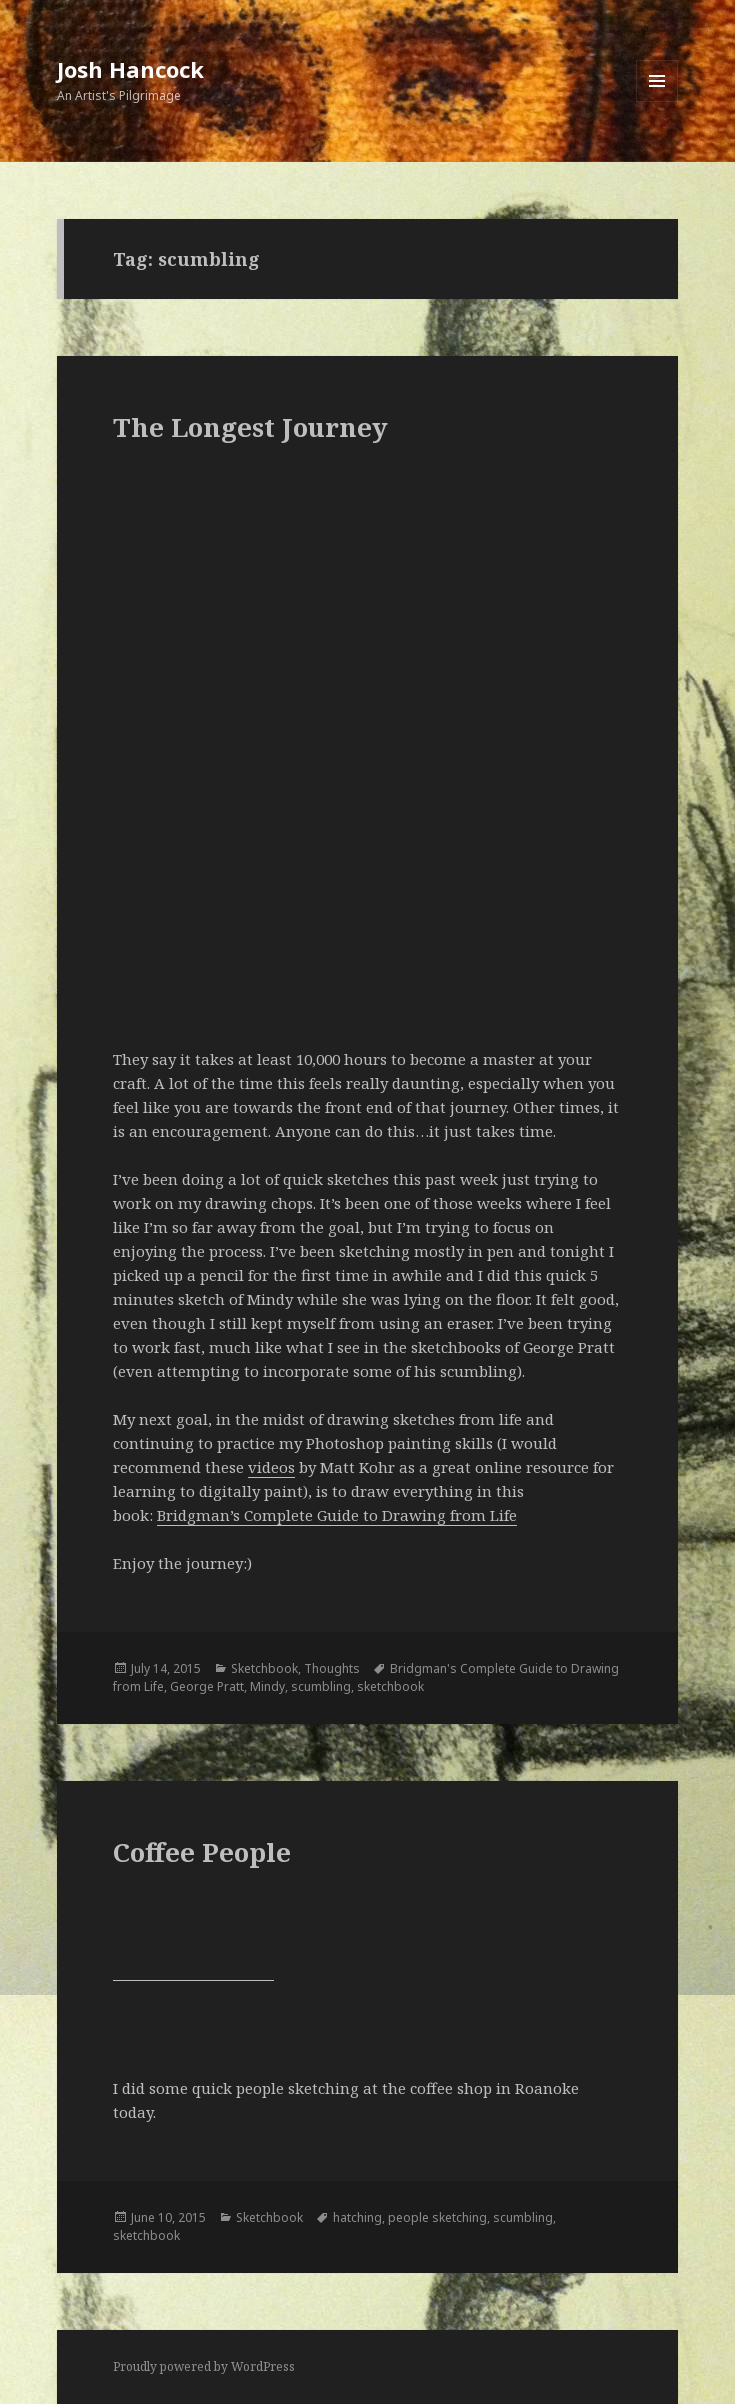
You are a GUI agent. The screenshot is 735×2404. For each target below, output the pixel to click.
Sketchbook (264, 1668)
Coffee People (202, 1852)
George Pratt (207, 1686)
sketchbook (390, 1686)
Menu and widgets (657, 101)
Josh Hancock (130, 69)
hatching (357, 2217)
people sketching (437, 2217)
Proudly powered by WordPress (204, 2366)
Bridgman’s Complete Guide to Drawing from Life (337, 1515)
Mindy (267, 1686)
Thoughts (332, 1668)
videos (271, 1467)
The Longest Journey (250, 427)
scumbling (321, 1686)
